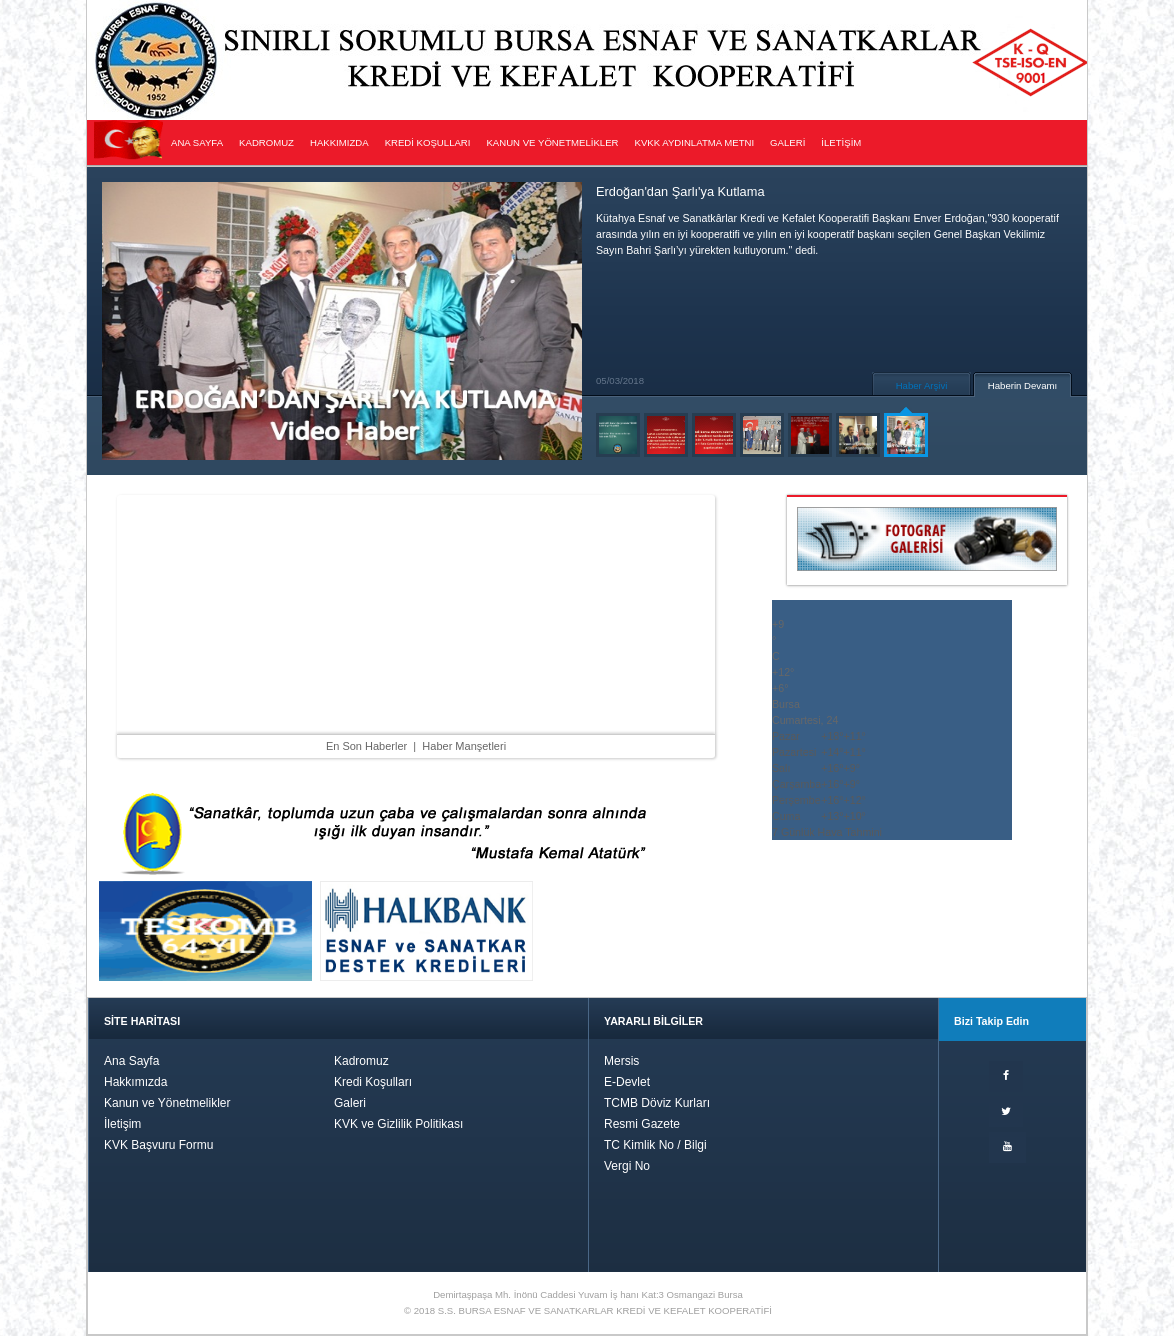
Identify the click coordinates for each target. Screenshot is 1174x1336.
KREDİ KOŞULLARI (428, 142)
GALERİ (787, 142)
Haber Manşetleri (464, 746)
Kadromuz (361, 1061)
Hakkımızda (135, 1082)
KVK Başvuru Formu (158, 1145)
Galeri (350, 1103)
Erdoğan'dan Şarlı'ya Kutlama (680, 191)
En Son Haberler (366, 746)
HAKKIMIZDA (339, 142)
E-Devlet (627, 1082)
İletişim (122, 1124)
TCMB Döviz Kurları (657, 1103)
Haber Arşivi (922, 385)
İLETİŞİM (841, 142)
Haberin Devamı (1022, 385)
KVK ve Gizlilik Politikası (398, 1124)
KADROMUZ (266, 142)
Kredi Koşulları (373, 1082)
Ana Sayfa (131, 1061)
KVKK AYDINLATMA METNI (695, 142)
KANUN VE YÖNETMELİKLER (552, 142)
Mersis (621, 1061)
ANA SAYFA (197, 142)
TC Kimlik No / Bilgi (655, 1145)
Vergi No (627, 1166)
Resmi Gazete (642, 1124)
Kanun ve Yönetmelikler (167, 1103)
